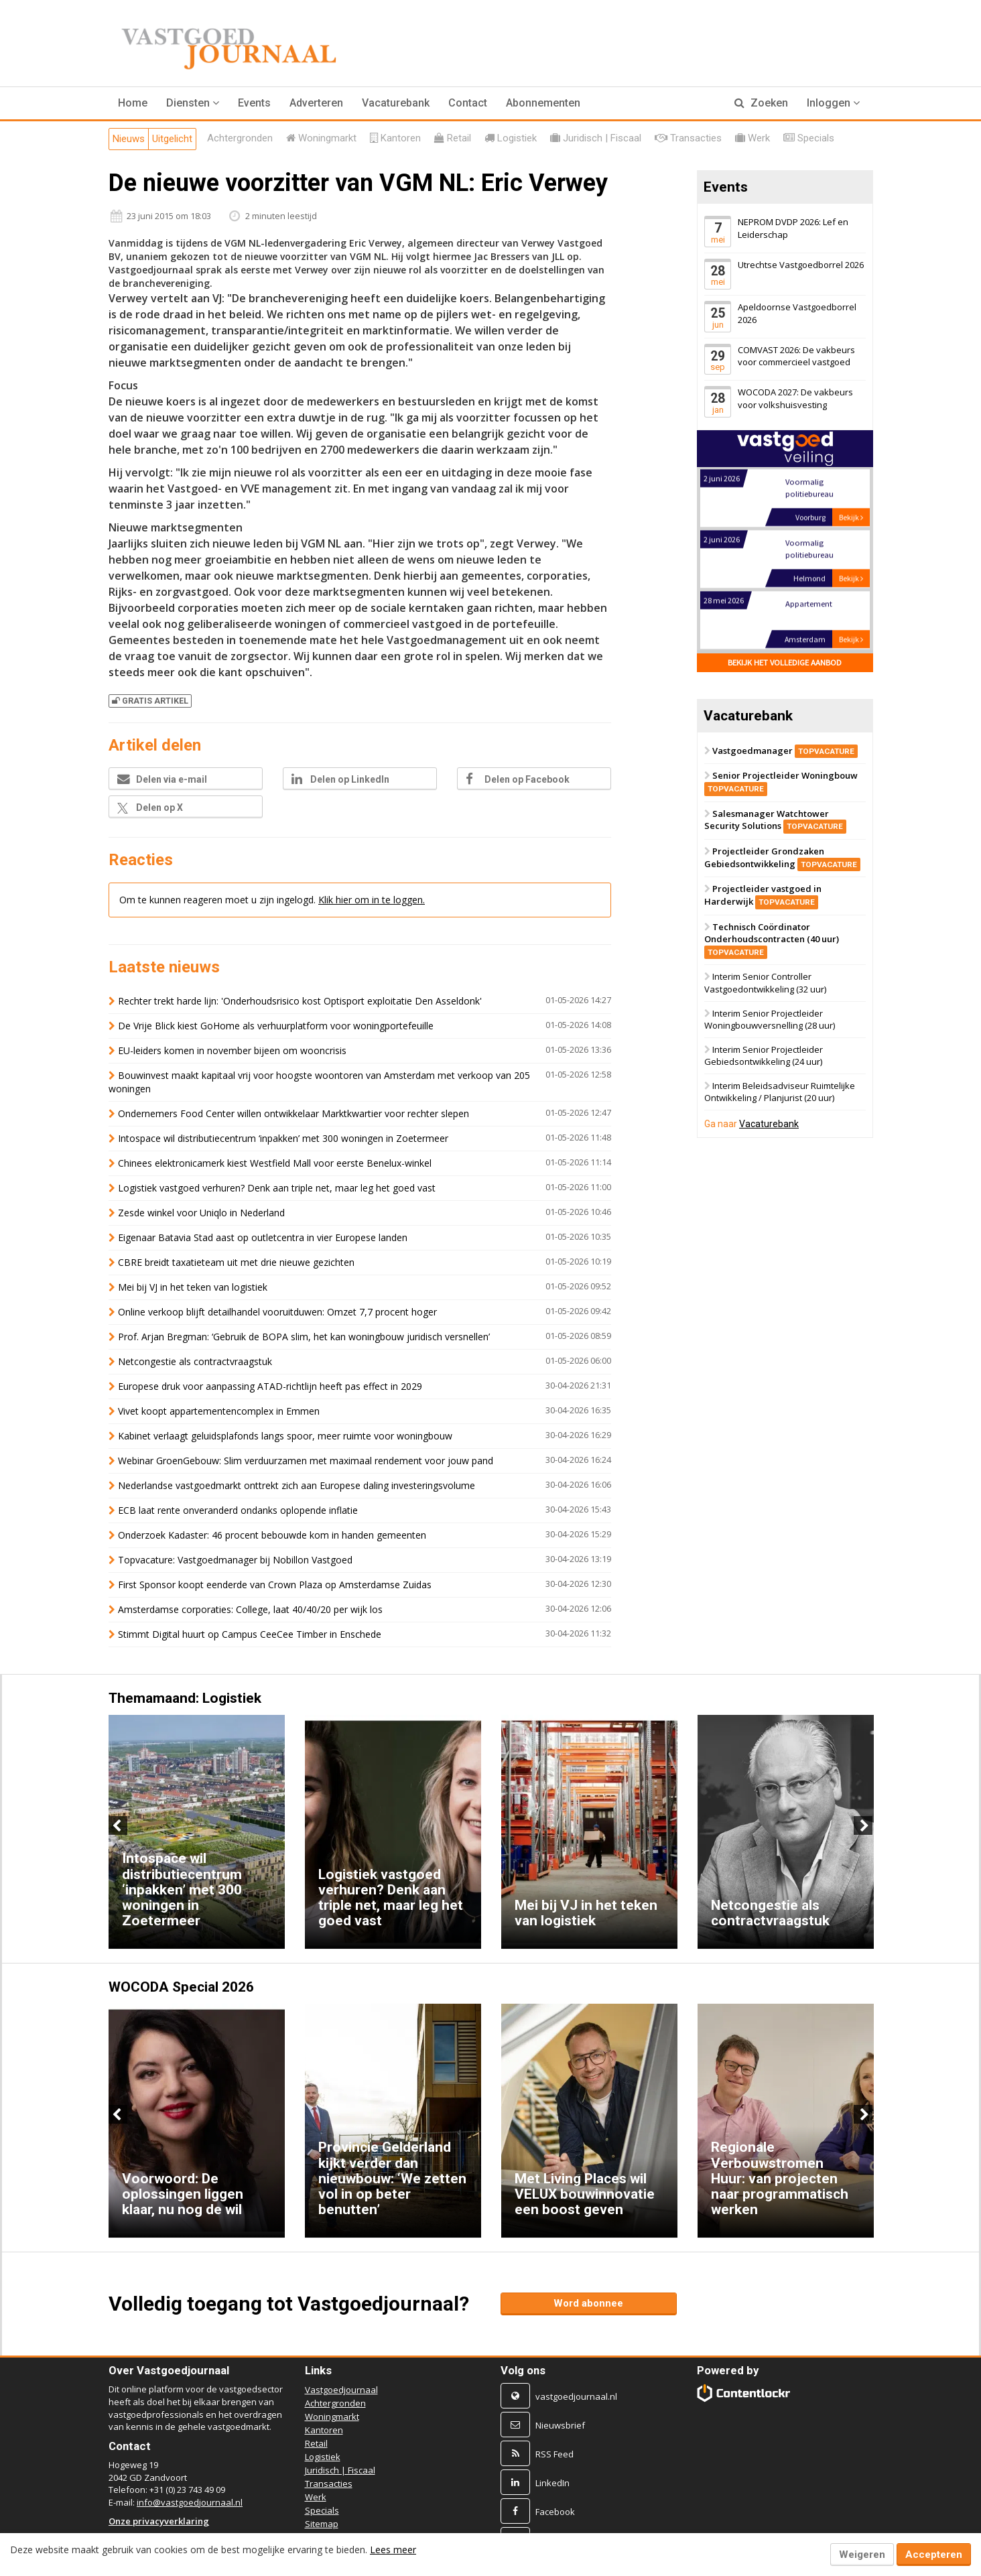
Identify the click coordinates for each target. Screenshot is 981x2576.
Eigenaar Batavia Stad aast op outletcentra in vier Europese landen (262, 1237)
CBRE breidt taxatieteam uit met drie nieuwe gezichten (236, 1262)
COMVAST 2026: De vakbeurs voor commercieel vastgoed (796, 356)
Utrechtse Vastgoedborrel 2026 (801, 265)
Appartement (808, 605)
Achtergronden (335, 2403)
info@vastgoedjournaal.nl (190, 2502)
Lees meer (393, 2549)
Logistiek (322, 2457)
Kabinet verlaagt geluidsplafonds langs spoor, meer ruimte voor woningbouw (285, 1435)
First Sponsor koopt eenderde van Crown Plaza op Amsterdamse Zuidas (275, 1584)
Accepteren (933, 2555)
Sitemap (321, 2524)
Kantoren (324, 2430)
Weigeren (862, 2555)
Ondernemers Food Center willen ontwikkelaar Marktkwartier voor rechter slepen (293, 1113)
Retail (316, 2443)
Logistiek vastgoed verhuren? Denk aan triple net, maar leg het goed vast (277, 1187)
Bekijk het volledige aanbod (785, 662)
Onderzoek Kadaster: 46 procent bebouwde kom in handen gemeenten (272, 1535)
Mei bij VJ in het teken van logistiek (192, 1287)
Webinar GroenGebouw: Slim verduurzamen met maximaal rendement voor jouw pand (305, 1460)
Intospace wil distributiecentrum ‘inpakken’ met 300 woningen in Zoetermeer (283, 1138)
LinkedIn (552, 2483)
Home (132, 102)
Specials (322, 2510)
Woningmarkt (332, 2416)
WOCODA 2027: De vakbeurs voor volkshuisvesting (795, 398)
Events (254, 102)
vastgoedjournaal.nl (576, 2396)
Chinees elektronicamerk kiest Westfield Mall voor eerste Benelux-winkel (275, 1163)
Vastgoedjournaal (341, 2390)
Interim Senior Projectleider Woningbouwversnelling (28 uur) (769, 1019)
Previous (118, 1825)
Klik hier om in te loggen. (371, 899)
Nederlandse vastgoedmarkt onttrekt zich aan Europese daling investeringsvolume (296, 1485)
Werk (315, 2497)
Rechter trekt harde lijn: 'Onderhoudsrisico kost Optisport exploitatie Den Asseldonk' (300, 1000)
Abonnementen (543, 102)
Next (863, 1825)
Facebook (555, 2512)
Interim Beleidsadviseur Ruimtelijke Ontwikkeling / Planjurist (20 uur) (779, 1092)
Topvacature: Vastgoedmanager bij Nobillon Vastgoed (235, 1559)
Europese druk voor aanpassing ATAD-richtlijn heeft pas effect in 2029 (271, 1386)
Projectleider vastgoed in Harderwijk (763, 895)
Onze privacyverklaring (159, 2521)
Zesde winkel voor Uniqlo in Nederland (201, 1212)
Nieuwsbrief (560, 2425)
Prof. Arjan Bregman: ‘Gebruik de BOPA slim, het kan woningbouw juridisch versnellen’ (304, 1336)
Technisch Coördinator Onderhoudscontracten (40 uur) (771, 939)
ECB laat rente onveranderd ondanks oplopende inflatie (238, 1510)
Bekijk (851, 518)
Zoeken (761, 102)
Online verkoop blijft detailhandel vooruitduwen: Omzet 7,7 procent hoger (277, 1311)
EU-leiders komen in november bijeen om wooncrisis (232, 1050)
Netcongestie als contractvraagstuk (195, 1361)
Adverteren (316, 102)
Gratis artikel (150, 701)
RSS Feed (554, 2454)
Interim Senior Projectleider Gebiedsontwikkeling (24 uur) (763, 1055)
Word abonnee (588, 2303)
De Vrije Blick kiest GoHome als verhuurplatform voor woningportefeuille (276, 1025)
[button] (192, 103)
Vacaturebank (396, 102)
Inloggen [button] (833, 102)
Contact (467, 102)
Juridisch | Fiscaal (340, 2470)
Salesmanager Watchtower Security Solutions (775, 820)
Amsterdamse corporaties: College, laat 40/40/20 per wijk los (250, 1609)
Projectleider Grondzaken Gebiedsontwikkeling (782, 857)
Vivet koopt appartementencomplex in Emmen (219, 1411)
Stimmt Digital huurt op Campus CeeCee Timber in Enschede (249, 1634)
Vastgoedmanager (785, 751)
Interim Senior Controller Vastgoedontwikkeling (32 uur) (765, 983)
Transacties (328, 2483)
